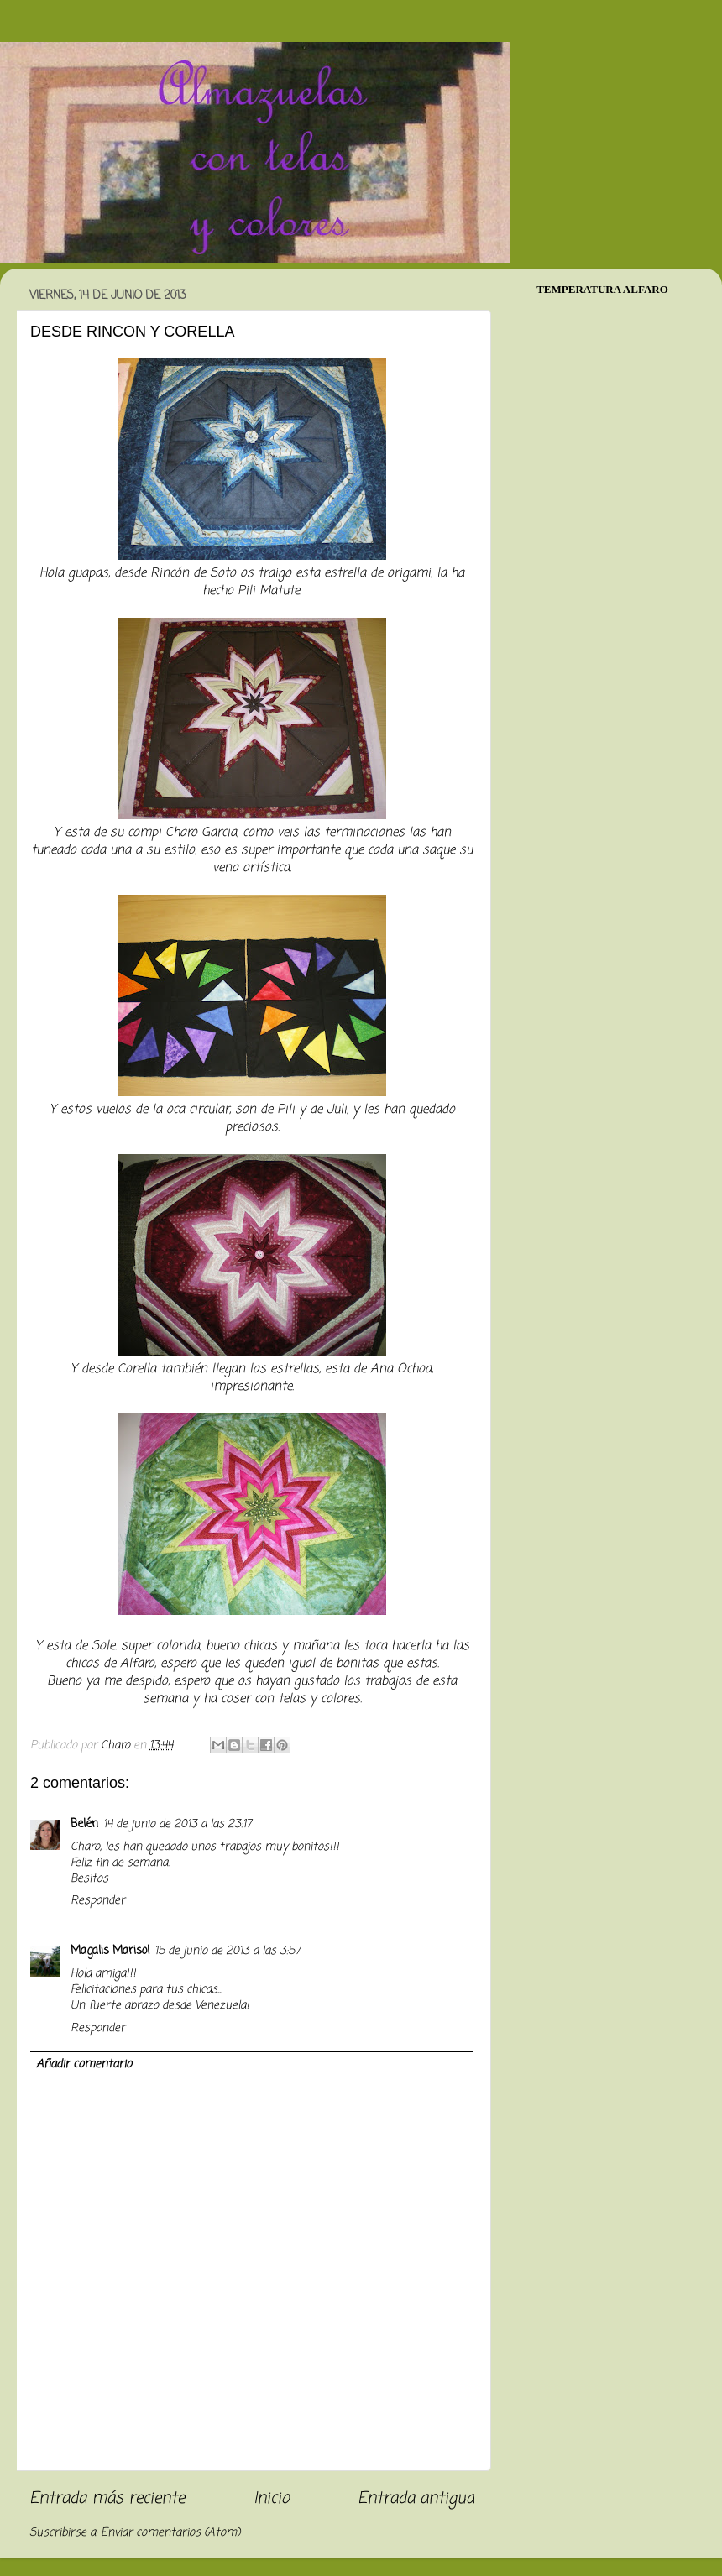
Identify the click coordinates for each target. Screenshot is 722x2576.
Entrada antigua (416, 2499)
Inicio (272, 2499)
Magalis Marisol (110, 1951)
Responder (98, 1901)
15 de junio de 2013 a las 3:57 (227, 1951)
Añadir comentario (84, 2064)
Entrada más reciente (107, 2499)
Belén (84, 1824)
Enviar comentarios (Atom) (170, 2533)
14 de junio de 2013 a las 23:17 (177, 1824)
